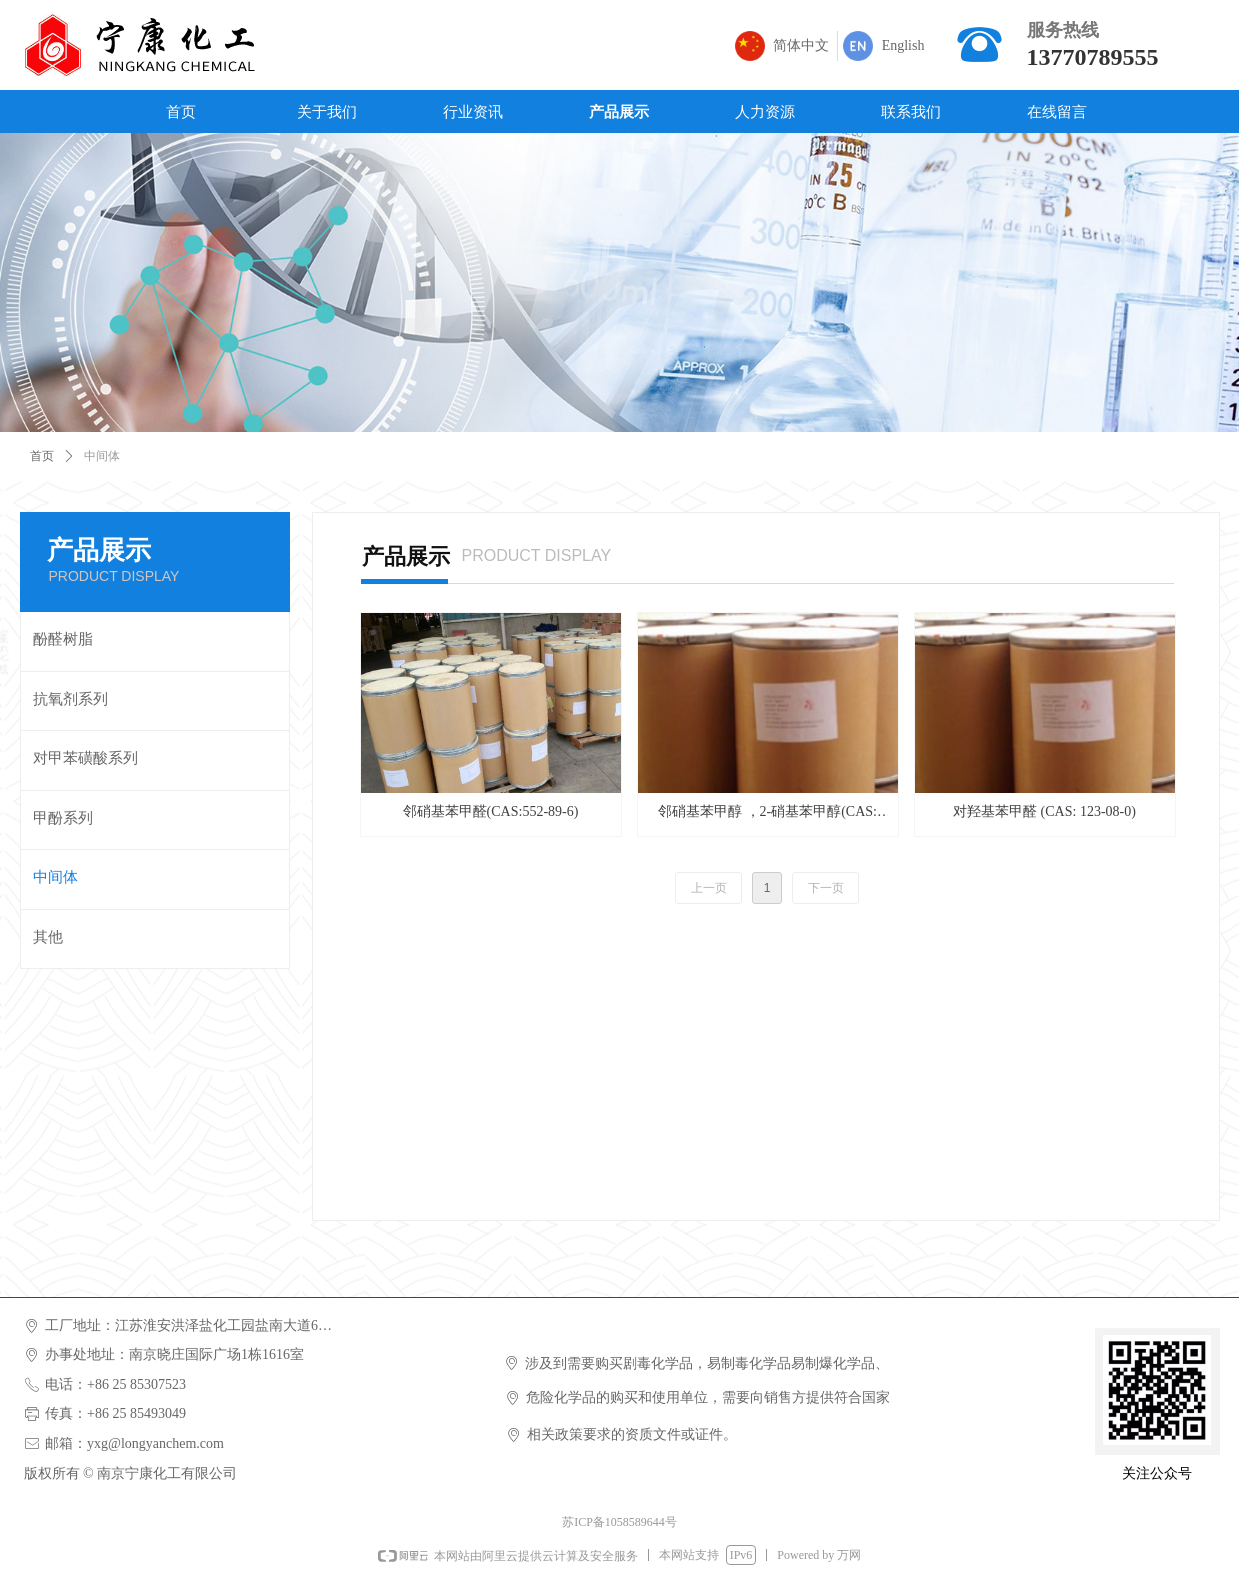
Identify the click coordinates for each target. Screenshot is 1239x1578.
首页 (42, 456)
